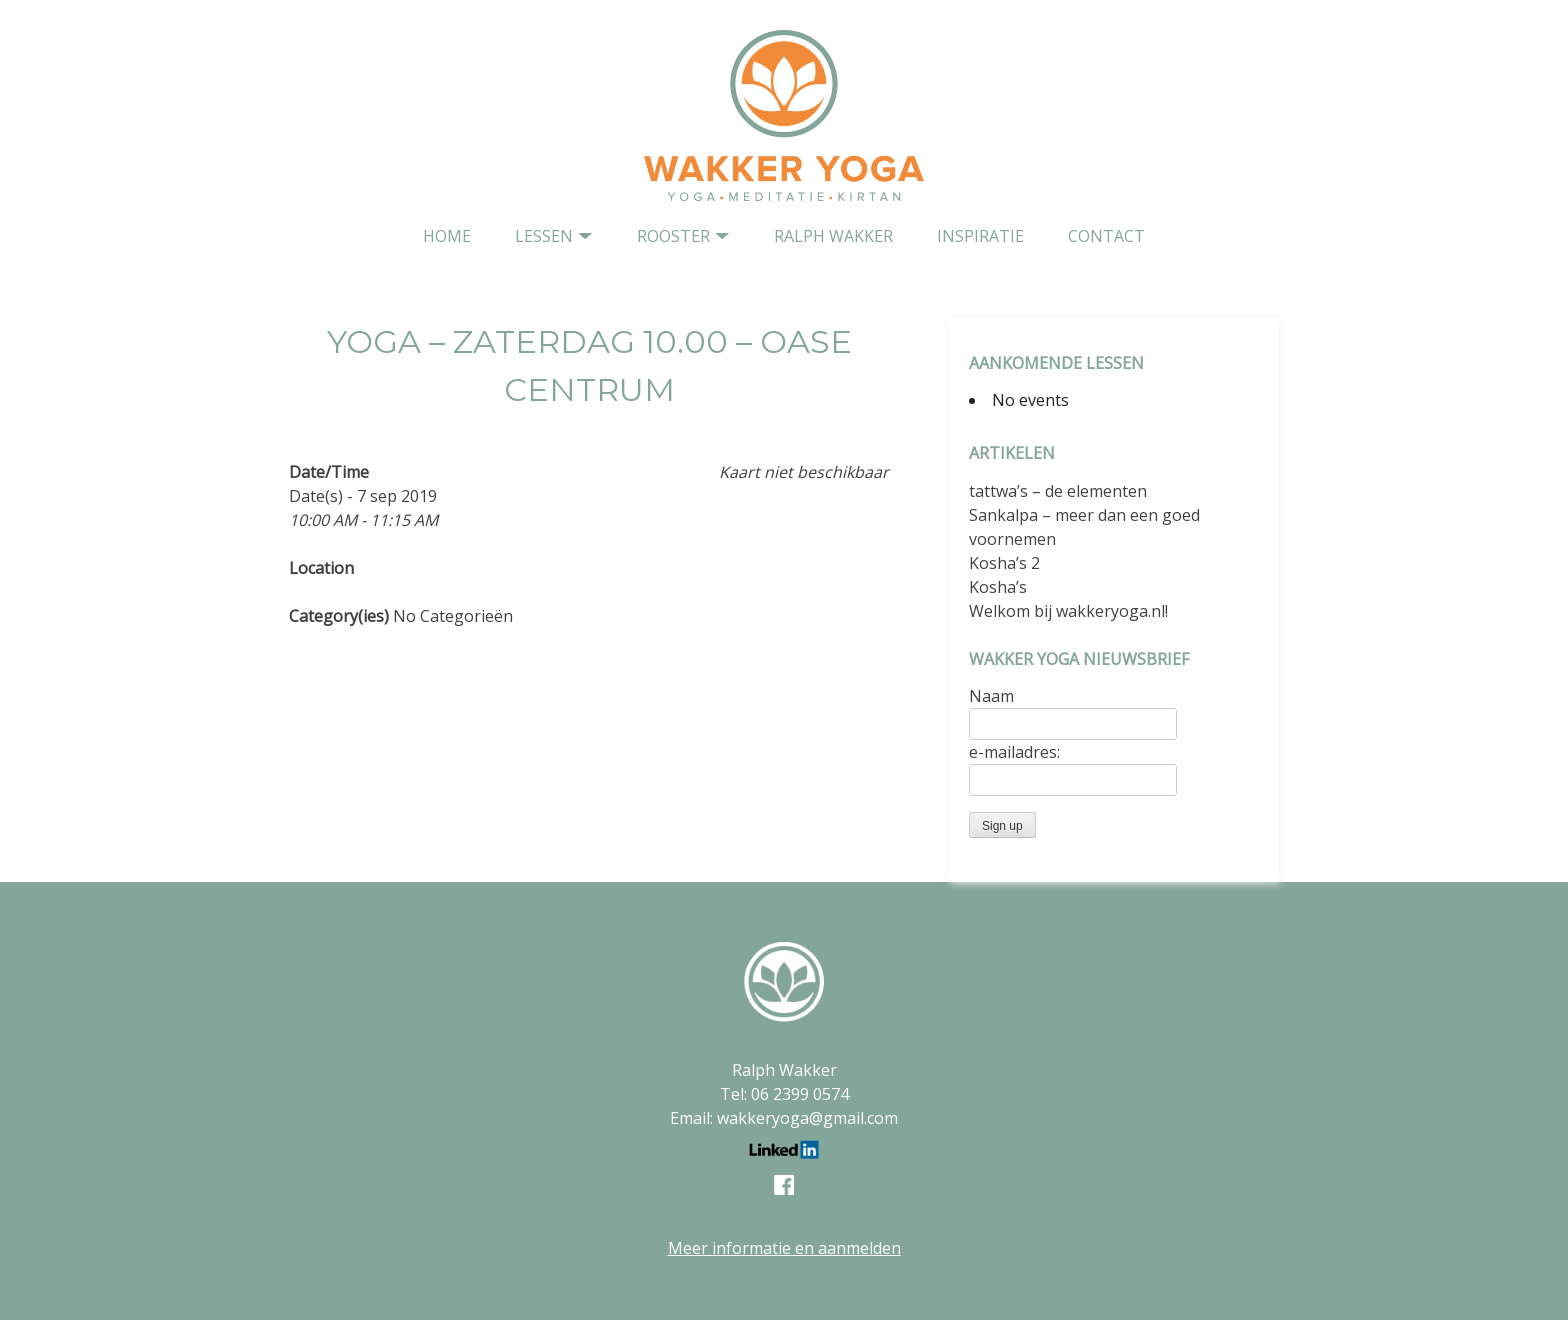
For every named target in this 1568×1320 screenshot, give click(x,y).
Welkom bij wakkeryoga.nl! (1068, 611)
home (447, 236)
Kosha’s (998, 587)
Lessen (544, 236)
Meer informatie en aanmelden (784, 1248)
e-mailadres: (1014, 752)
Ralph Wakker (833, 236)
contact (1106, 236)
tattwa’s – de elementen (1058, 491)
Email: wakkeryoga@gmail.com (784, 1118)
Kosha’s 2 (1004, 563)
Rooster (673, 236)
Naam (991, 696)
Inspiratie (980, 236)
